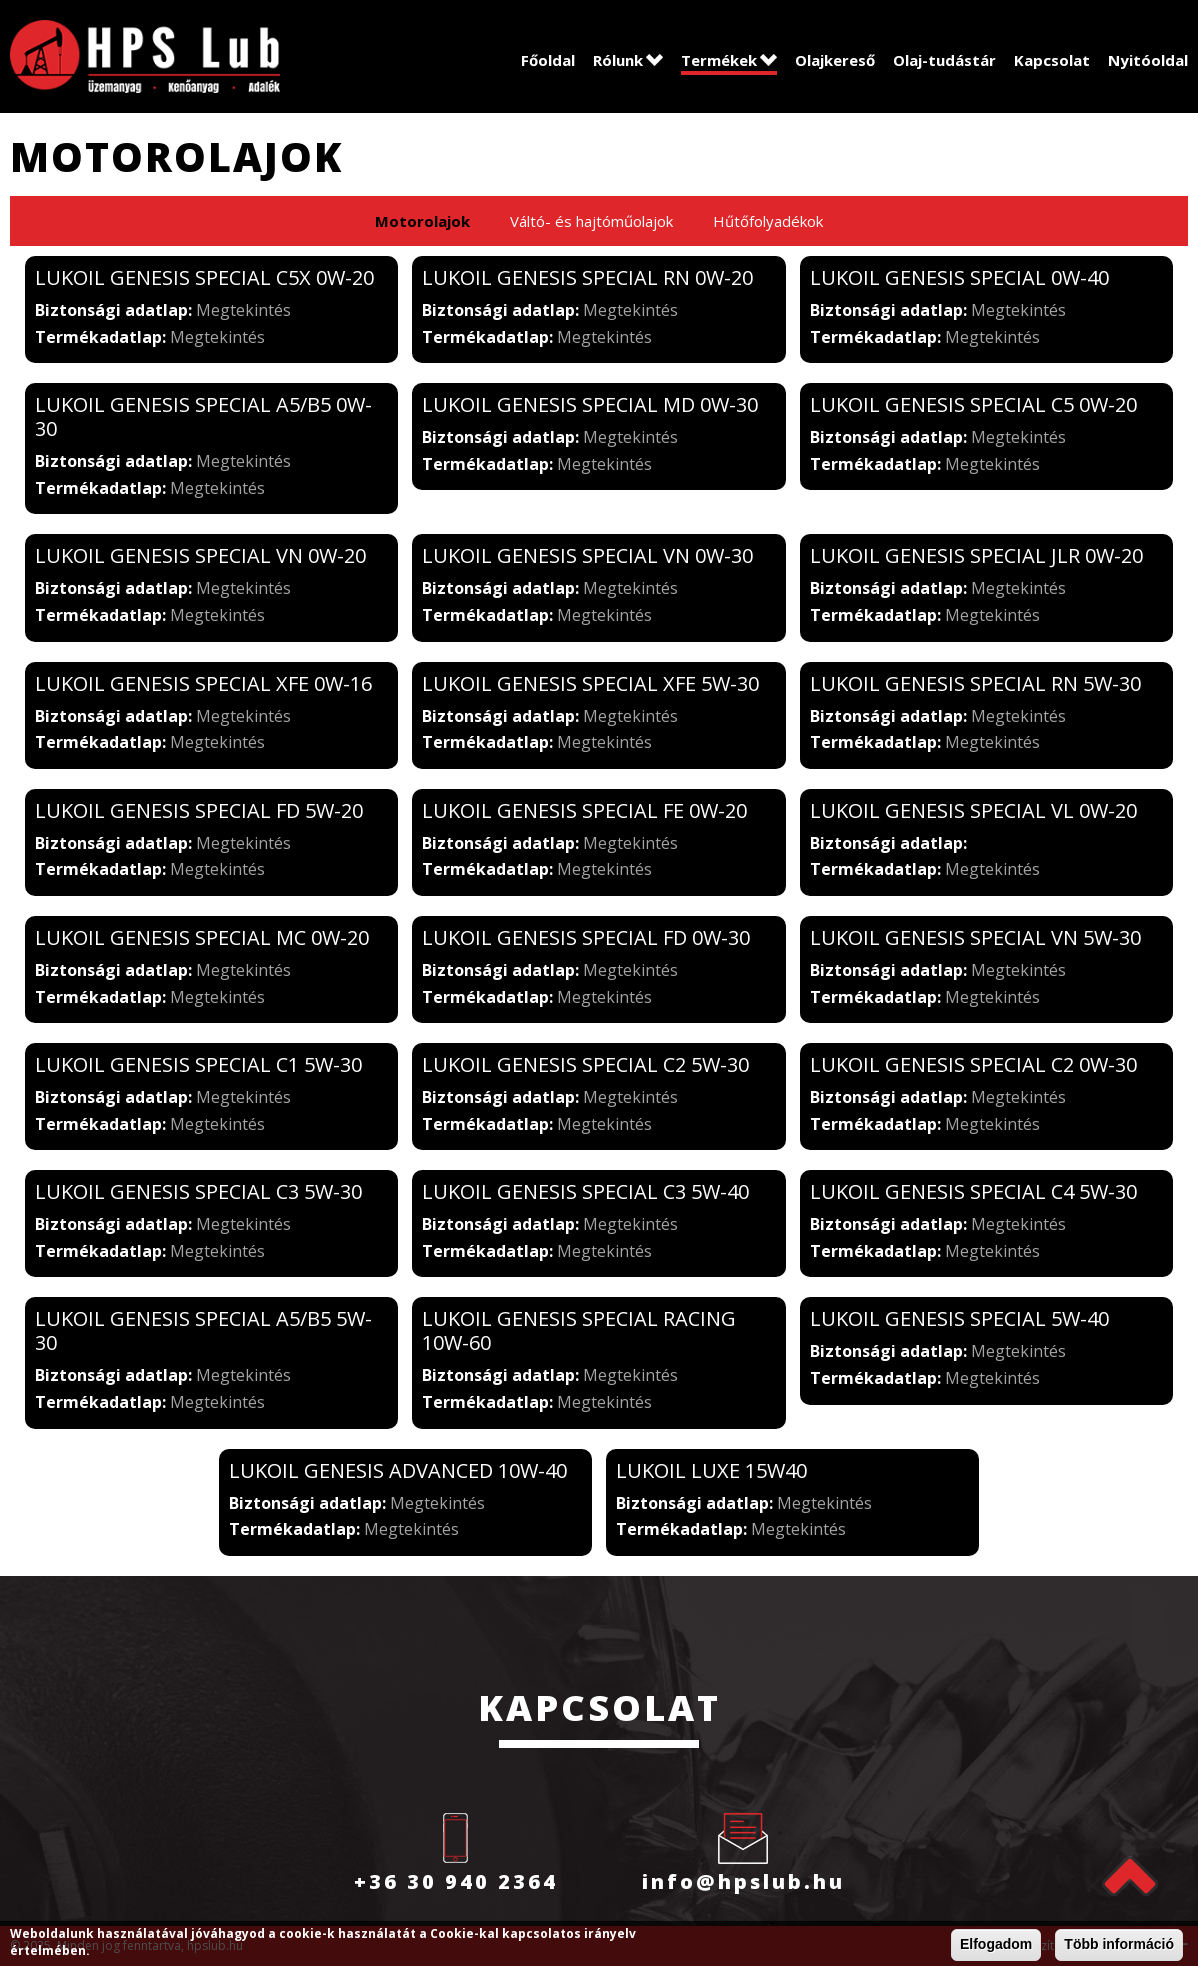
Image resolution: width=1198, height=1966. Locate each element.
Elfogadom (996, 1945)
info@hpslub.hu (743, 1881)
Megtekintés (243, 310)
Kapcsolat (1052, 60)
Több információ (1119, 1945)
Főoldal (548, 60)
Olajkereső (835, 60)
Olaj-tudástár (944, 60)
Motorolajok (422, 221)
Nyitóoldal (1148, 60)
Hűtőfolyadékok (768, 221)
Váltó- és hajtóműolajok (591, 221)
